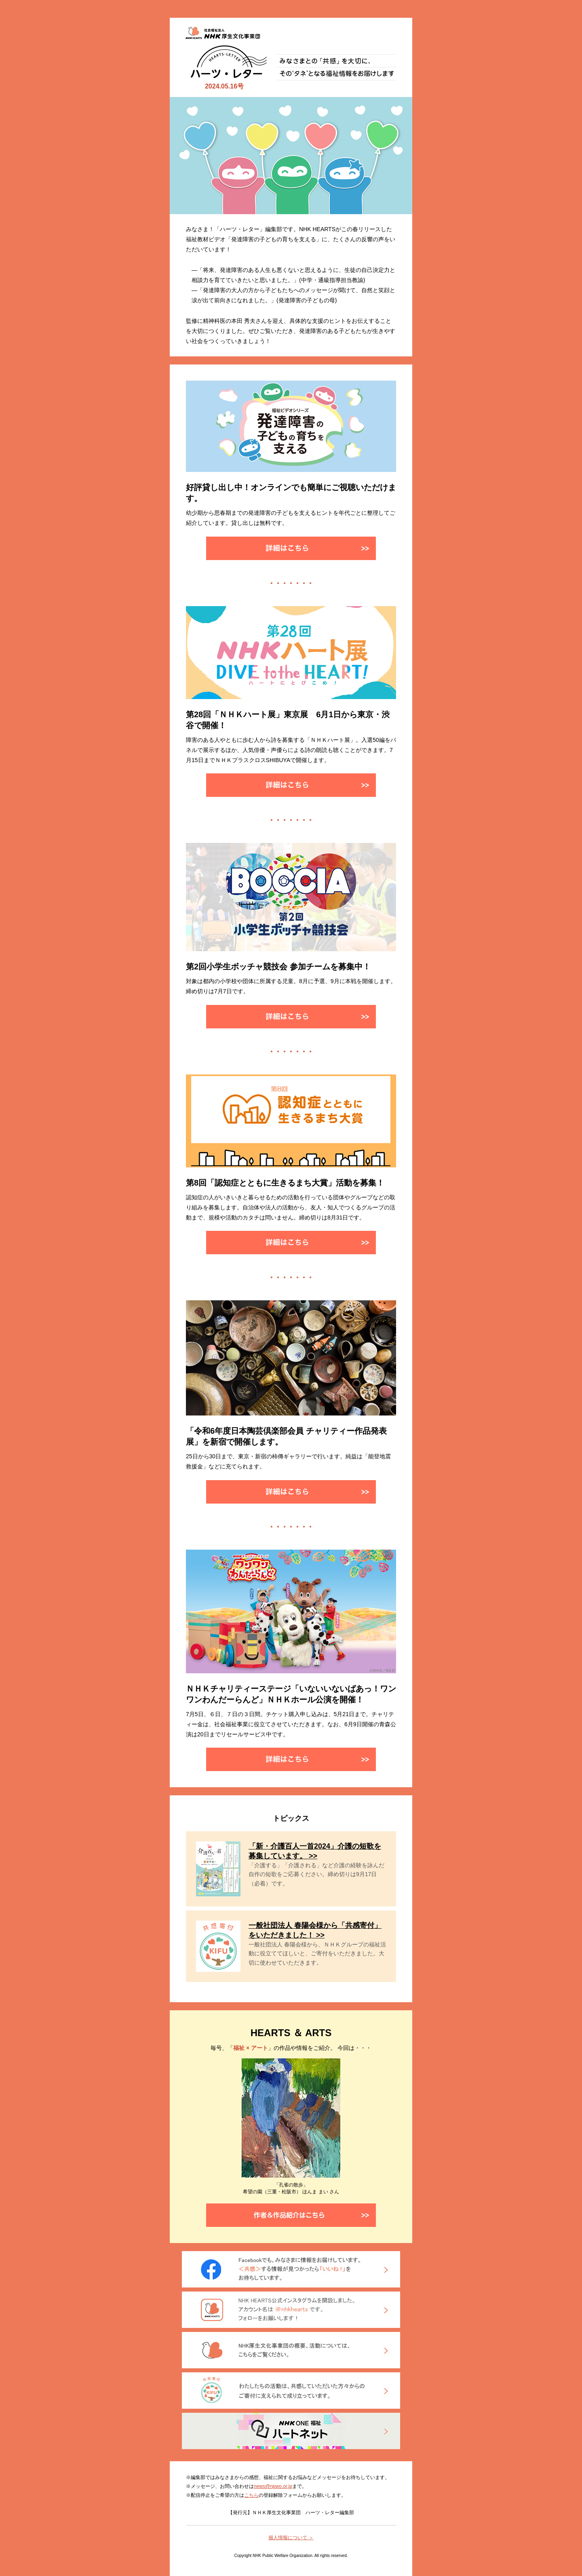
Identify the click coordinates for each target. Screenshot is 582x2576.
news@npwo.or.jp (273, 2486)
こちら (251, 2495)
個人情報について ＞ (290, 2537)
